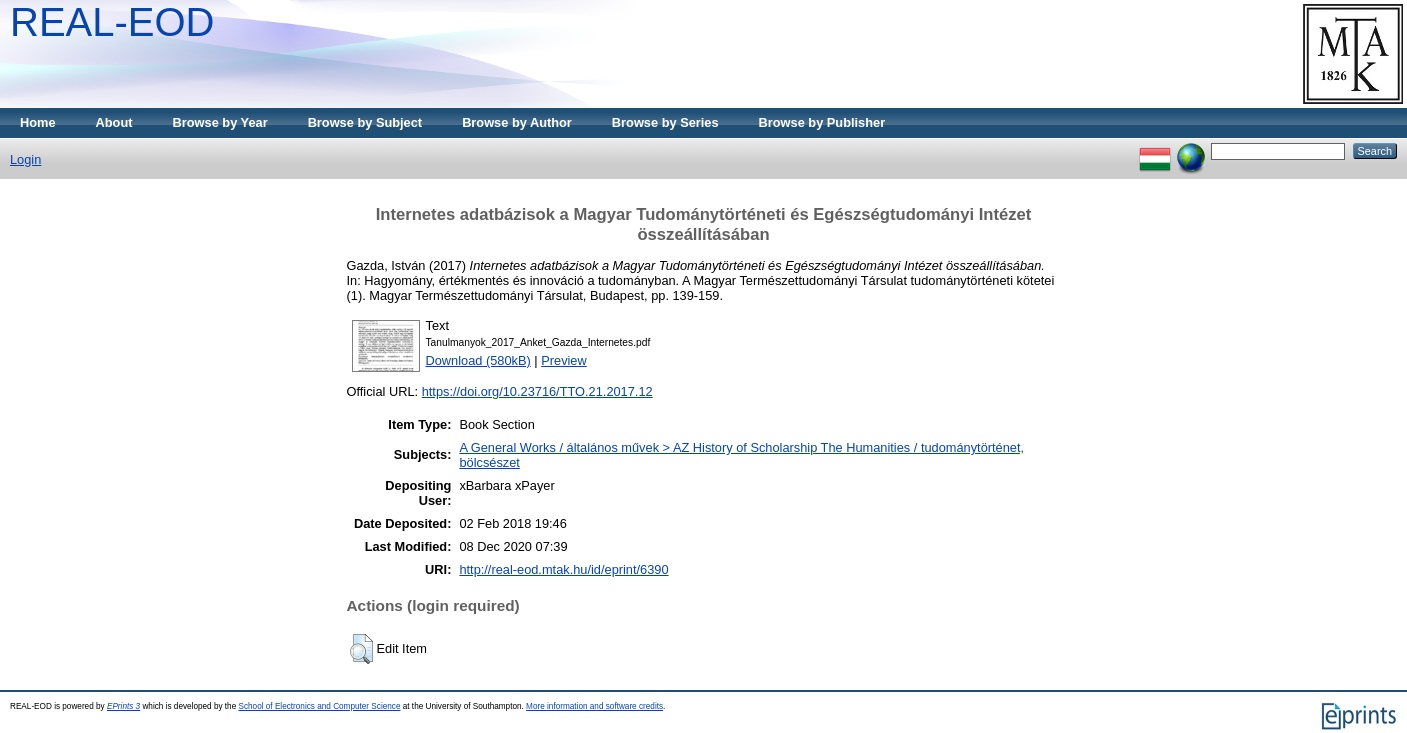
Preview (564, 360)
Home (38, 122)
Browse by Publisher (822, 122)
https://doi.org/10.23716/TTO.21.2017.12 (537, 391)
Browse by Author (517, 122)
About (114, 122)
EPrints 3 (123, 706)
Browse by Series (665, 122)
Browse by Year (220, 122)
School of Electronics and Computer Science (319, 706)
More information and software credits (594, 706)
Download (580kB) (478, 360)
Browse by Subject (365, 122)
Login (25, 159)
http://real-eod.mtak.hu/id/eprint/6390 (563, 569)
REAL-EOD (112, 22)
